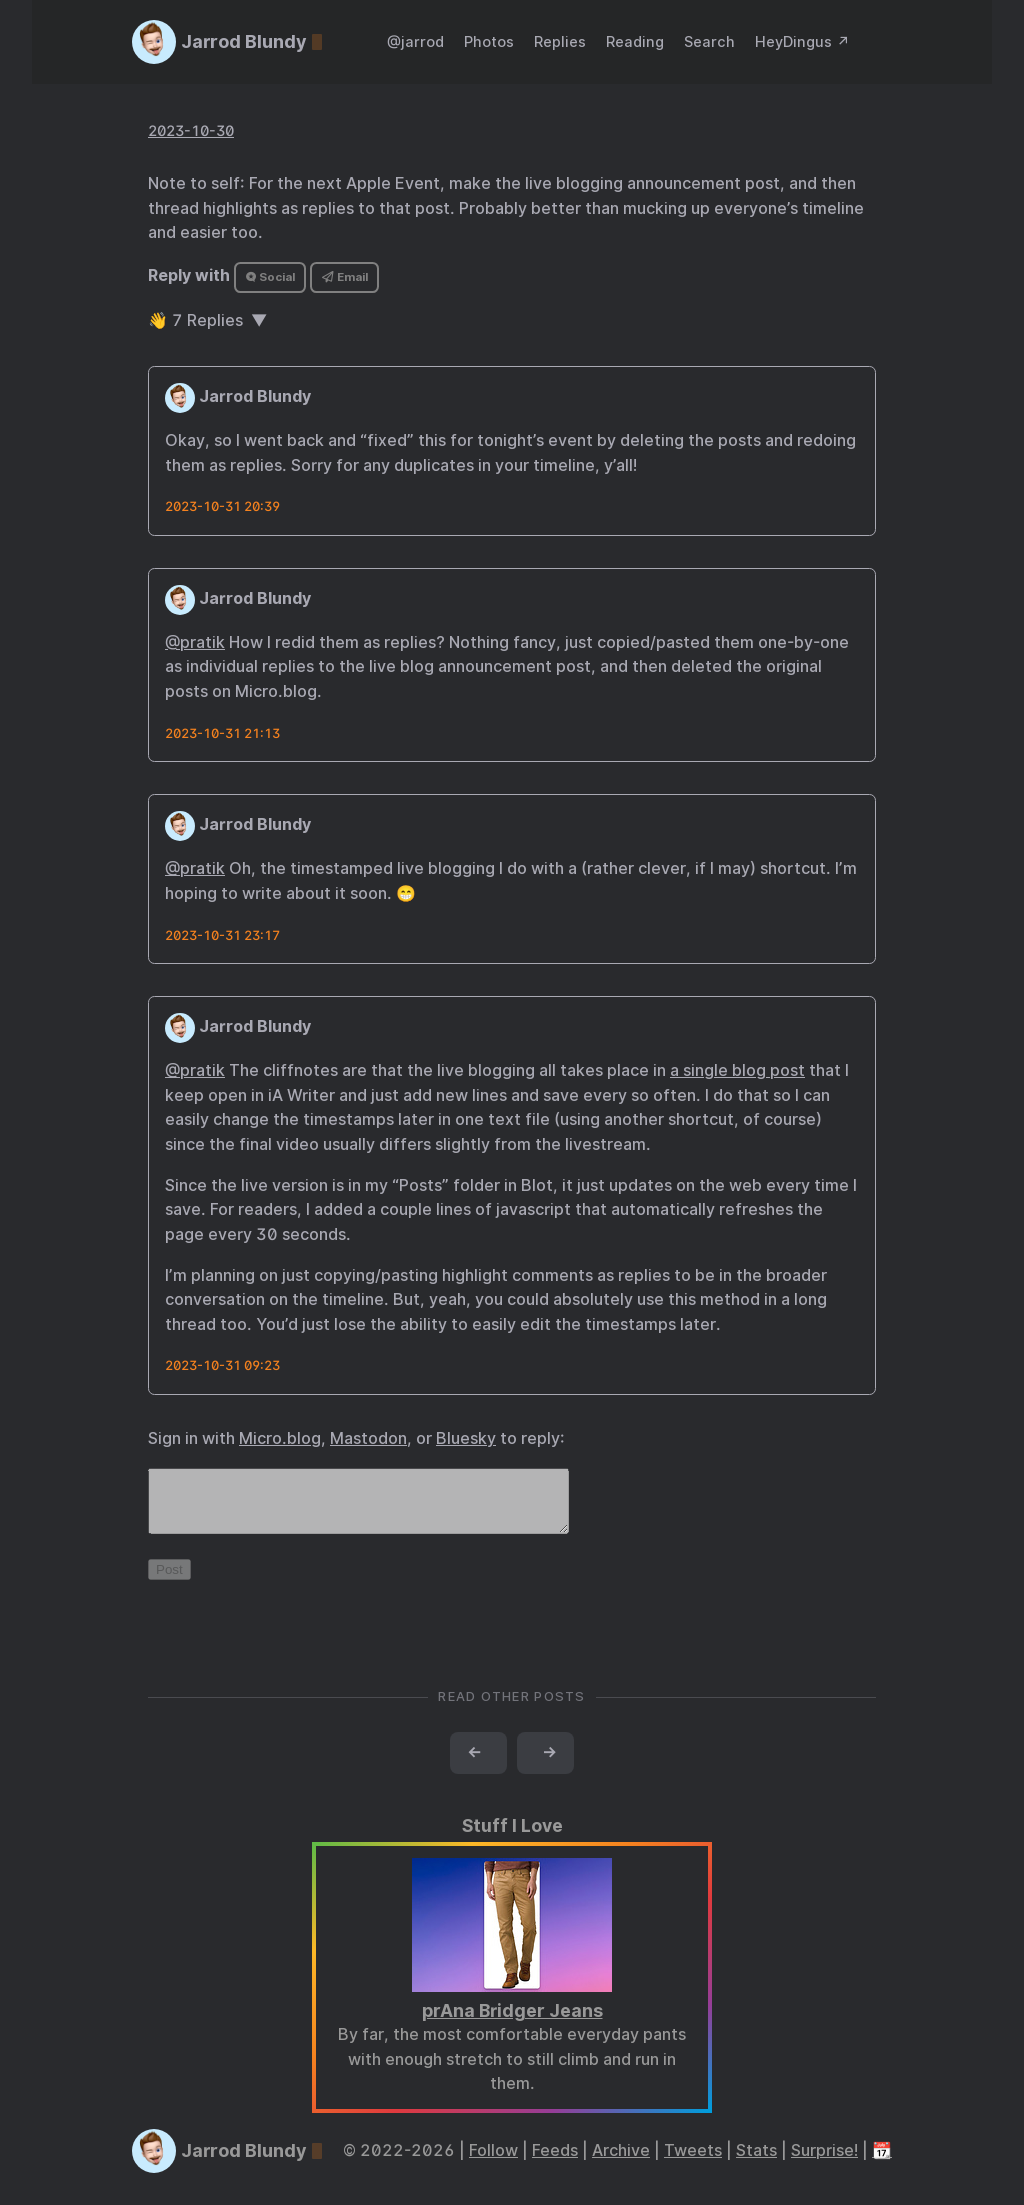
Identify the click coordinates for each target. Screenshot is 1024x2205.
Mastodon (368, 1438)
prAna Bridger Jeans (512, 2022)
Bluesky (466, 1438)
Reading (635, 41)
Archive (621, 2162)
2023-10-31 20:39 (222, 506)
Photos (489, 41)
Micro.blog (280, 1438)
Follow (493, 2162)
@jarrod (415, 41)
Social (270, 277)
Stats (756, 2162)
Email (345, 277)
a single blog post (737, 1070)
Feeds (555, 2162)
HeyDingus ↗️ (802, 41)
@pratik (195, 642)
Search (709, 41)
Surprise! (824, 2162)
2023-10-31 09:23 (222, 1365)
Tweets (693, 2162)
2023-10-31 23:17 (222, 935)
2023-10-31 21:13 (222, 733)
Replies (560, 41)
